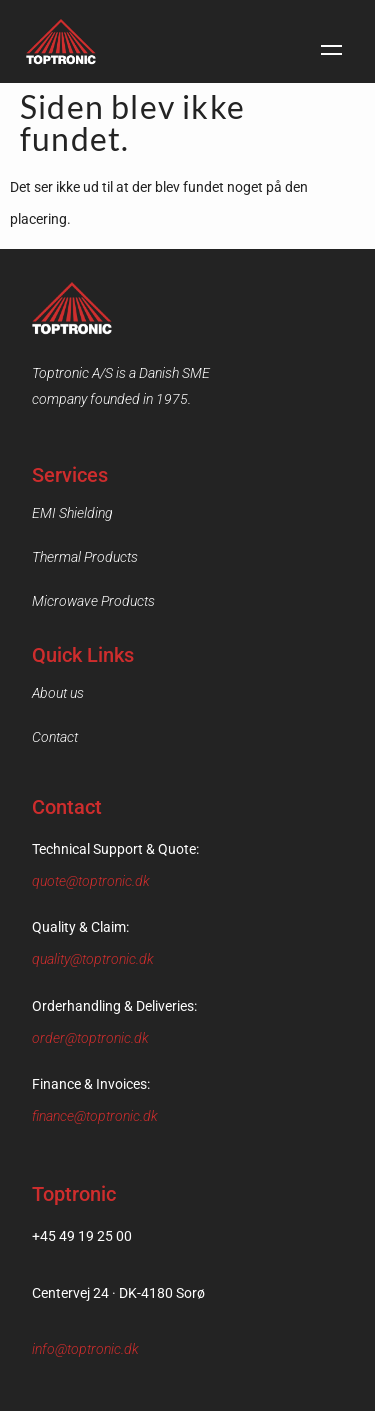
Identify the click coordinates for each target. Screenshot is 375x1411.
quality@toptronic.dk (93, 959)
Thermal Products (85, 557)
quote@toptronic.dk (91, 881)
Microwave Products (93, 601)
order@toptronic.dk (90, 1038)
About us (58, 693)
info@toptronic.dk (85, 1349)
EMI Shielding (72, 513)
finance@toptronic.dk (95, 1116)
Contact (55, 737)
